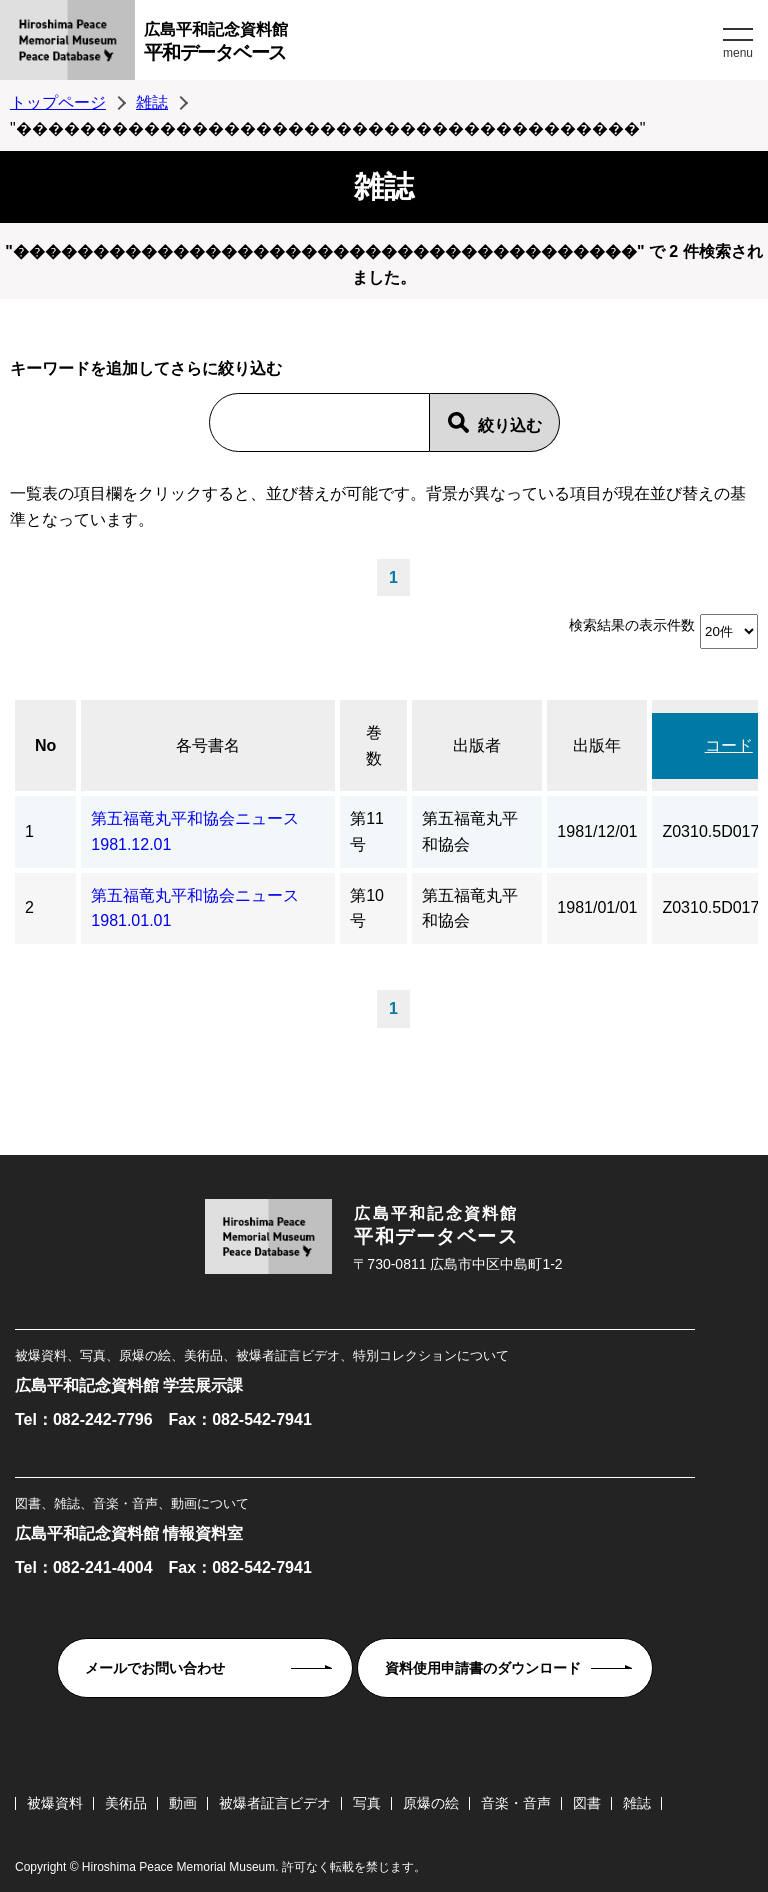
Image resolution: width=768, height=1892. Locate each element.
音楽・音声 (516, 1803)
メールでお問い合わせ (155, 1668)
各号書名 (208, 745)
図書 (587, 1803)
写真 (367, 1803)
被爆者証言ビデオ (275, 1803)
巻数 (374, 745)
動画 (183, 1803)
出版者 (477, 745)
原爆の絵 (431, 1803)
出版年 (597, 745)
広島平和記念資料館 (431, 44)
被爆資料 (55, 1803)
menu (738, 53)
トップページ (58, 102)
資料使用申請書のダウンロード (483, 1668)
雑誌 (152, 102)
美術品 (126, 1803)
